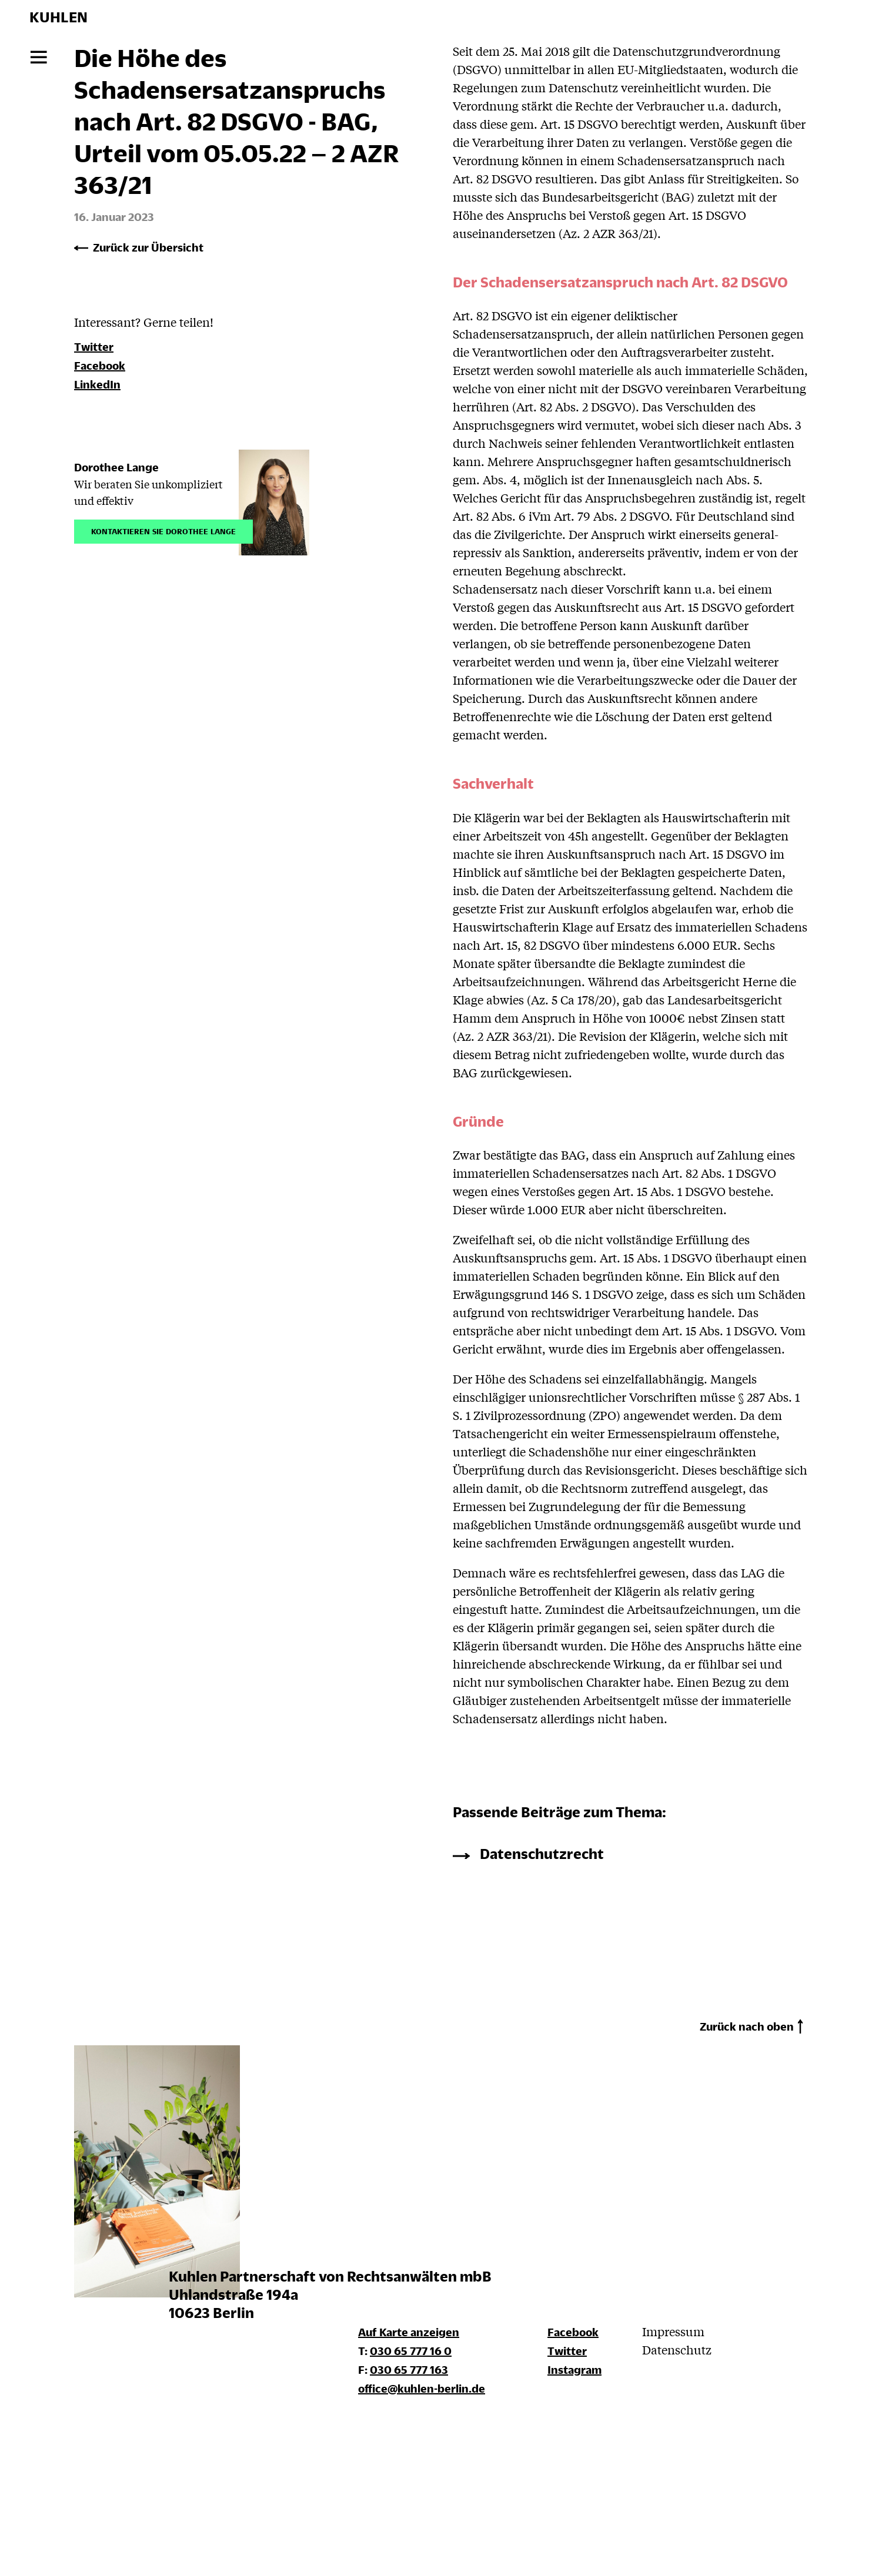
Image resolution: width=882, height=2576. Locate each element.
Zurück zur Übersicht (148, 247)
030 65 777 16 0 (411, 2350)
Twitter (93, 346)
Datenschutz (676, 2349)
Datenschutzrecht (542, 1853)
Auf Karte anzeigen (408, 2332)
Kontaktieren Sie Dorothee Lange (163, 530)
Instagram (574, 2369)
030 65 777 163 (409, 2369)
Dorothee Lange (116, 467)
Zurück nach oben (747, 2026)
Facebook (99, 365)
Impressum (673, 2331)
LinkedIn (97, 384)
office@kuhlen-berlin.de (421, 2388)
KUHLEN (58, 17)
